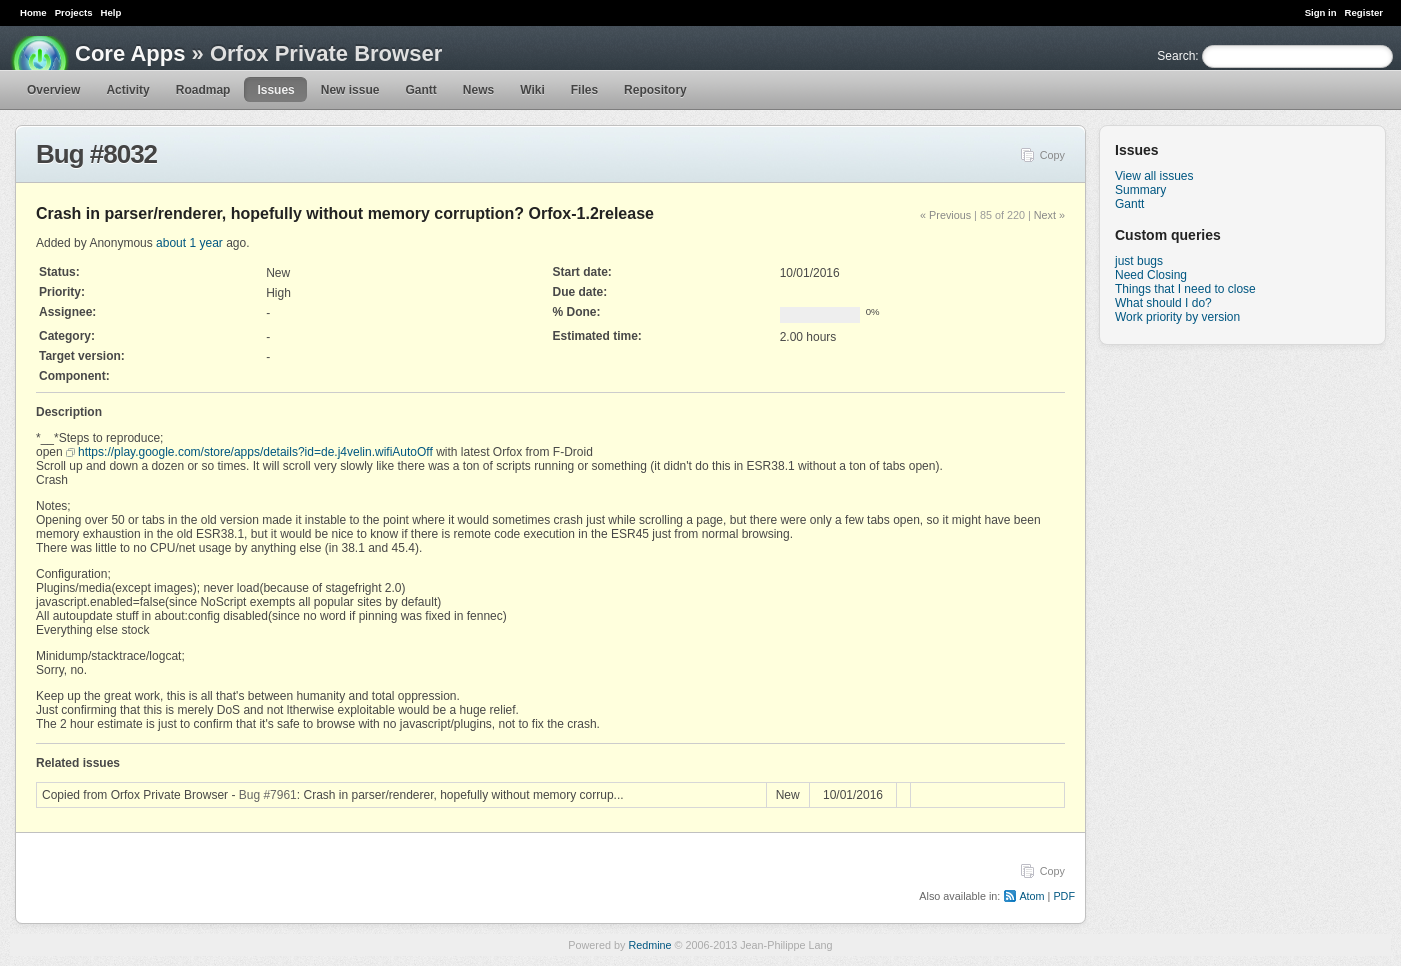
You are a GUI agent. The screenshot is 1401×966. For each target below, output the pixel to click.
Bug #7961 (268, 795)
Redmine (649, 945)
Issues (275, 90)
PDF (1064, 896)
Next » (1049, 215)
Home (33, 12)
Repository (655, 90)
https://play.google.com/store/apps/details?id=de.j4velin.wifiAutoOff (255, 452)
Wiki (532, 90)
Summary (1140, 190)
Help (111, 12)
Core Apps (130, 53)
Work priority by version (1177, 317)
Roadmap (203, 90)
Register (1364, 12)
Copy (1052, 155)
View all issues (1154, 176)
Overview (53, 90)
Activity (127, 90)
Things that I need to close (1185, 289)
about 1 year (189, 243)
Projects (74, 12)
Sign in (1321, 12)
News (478, 90)
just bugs (1139, 261)
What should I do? (1163, 303)
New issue (350, 90)
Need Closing (1151, 275)
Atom (1031, 896)
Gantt (420, 90)
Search (1176, 56)
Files (584, 90)
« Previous (945, 215)
